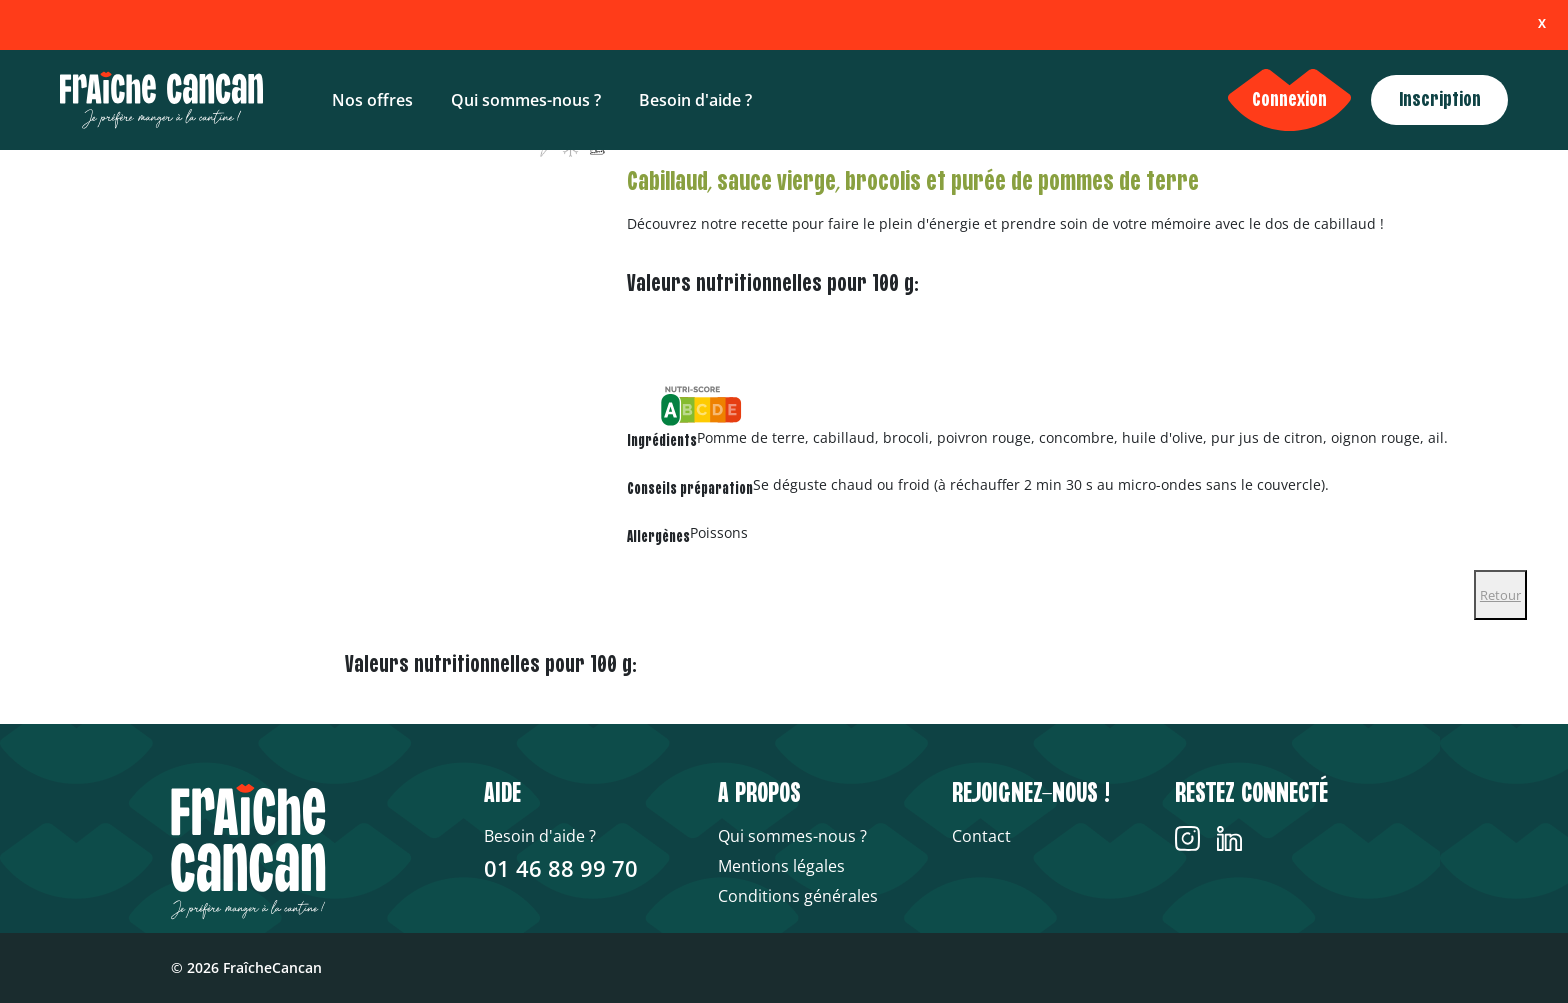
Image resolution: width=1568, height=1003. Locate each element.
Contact (981, 836)
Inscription (1440, 100)
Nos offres (372, 100)
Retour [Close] (1500, 595)
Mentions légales (781, 866)
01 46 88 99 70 (561, 868)
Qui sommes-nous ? (526, 100)
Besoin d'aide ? (695, 100)
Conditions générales (798, 896)
